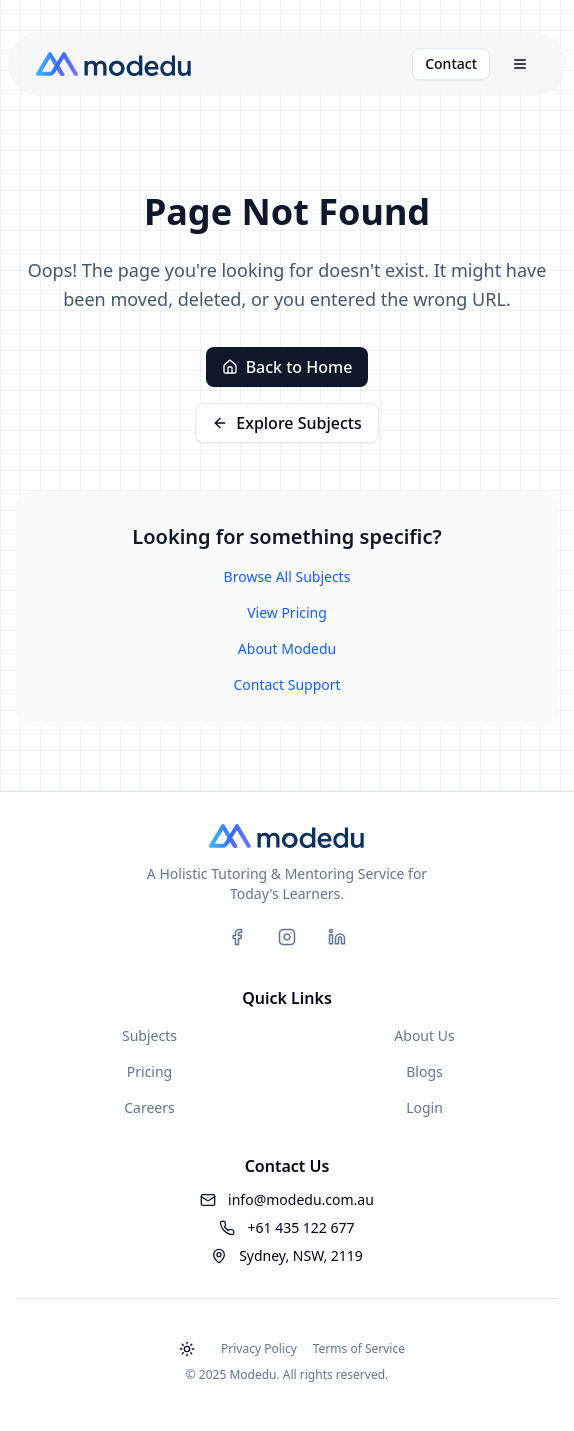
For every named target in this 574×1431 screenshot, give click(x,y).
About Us (424, 1035)
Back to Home (287, 367)
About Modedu (287, 648)
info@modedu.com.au (301, 1199)
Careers (149, 1107)
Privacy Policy (259, 1348)
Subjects (149, 1035)
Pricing (149, 1071)
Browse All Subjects (287, 576)
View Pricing (287, 612)
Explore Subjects (286, 423)
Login (424, 1107)
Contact (451, 63)
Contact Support (286, 684)
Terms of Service (359, 1348)
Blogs (424, 1071)
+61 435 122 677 (300, 1227)
